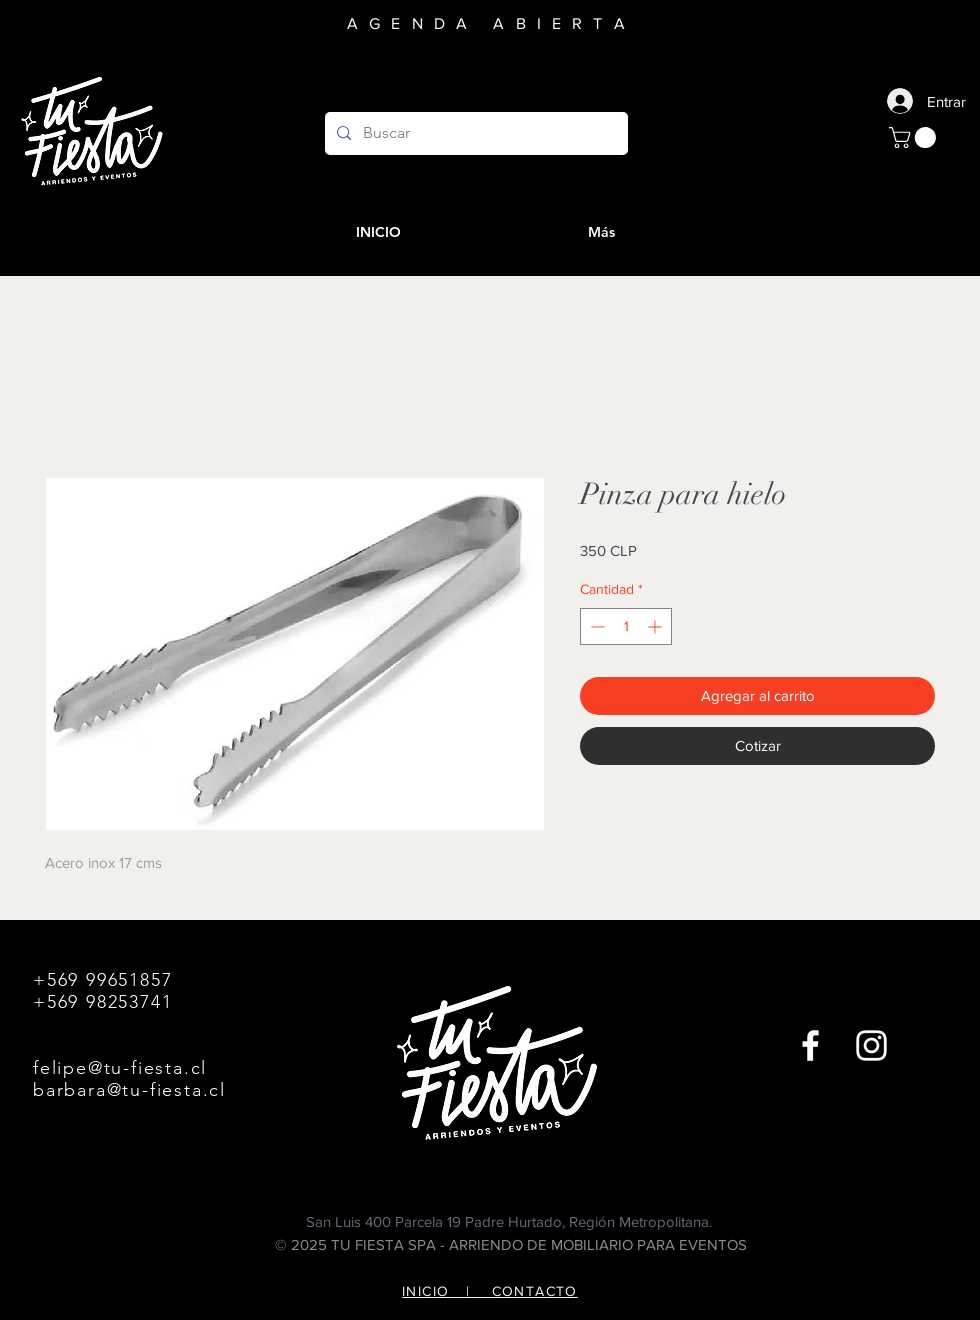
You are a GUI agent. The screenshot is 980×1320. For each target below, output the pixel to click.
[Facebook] (810, 1045)
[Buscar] (474, 133)
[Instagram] (871, 1045)
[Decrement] (595, 626)
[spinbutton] (626, 626)
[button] (915, 137)
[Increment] (656, 626)
